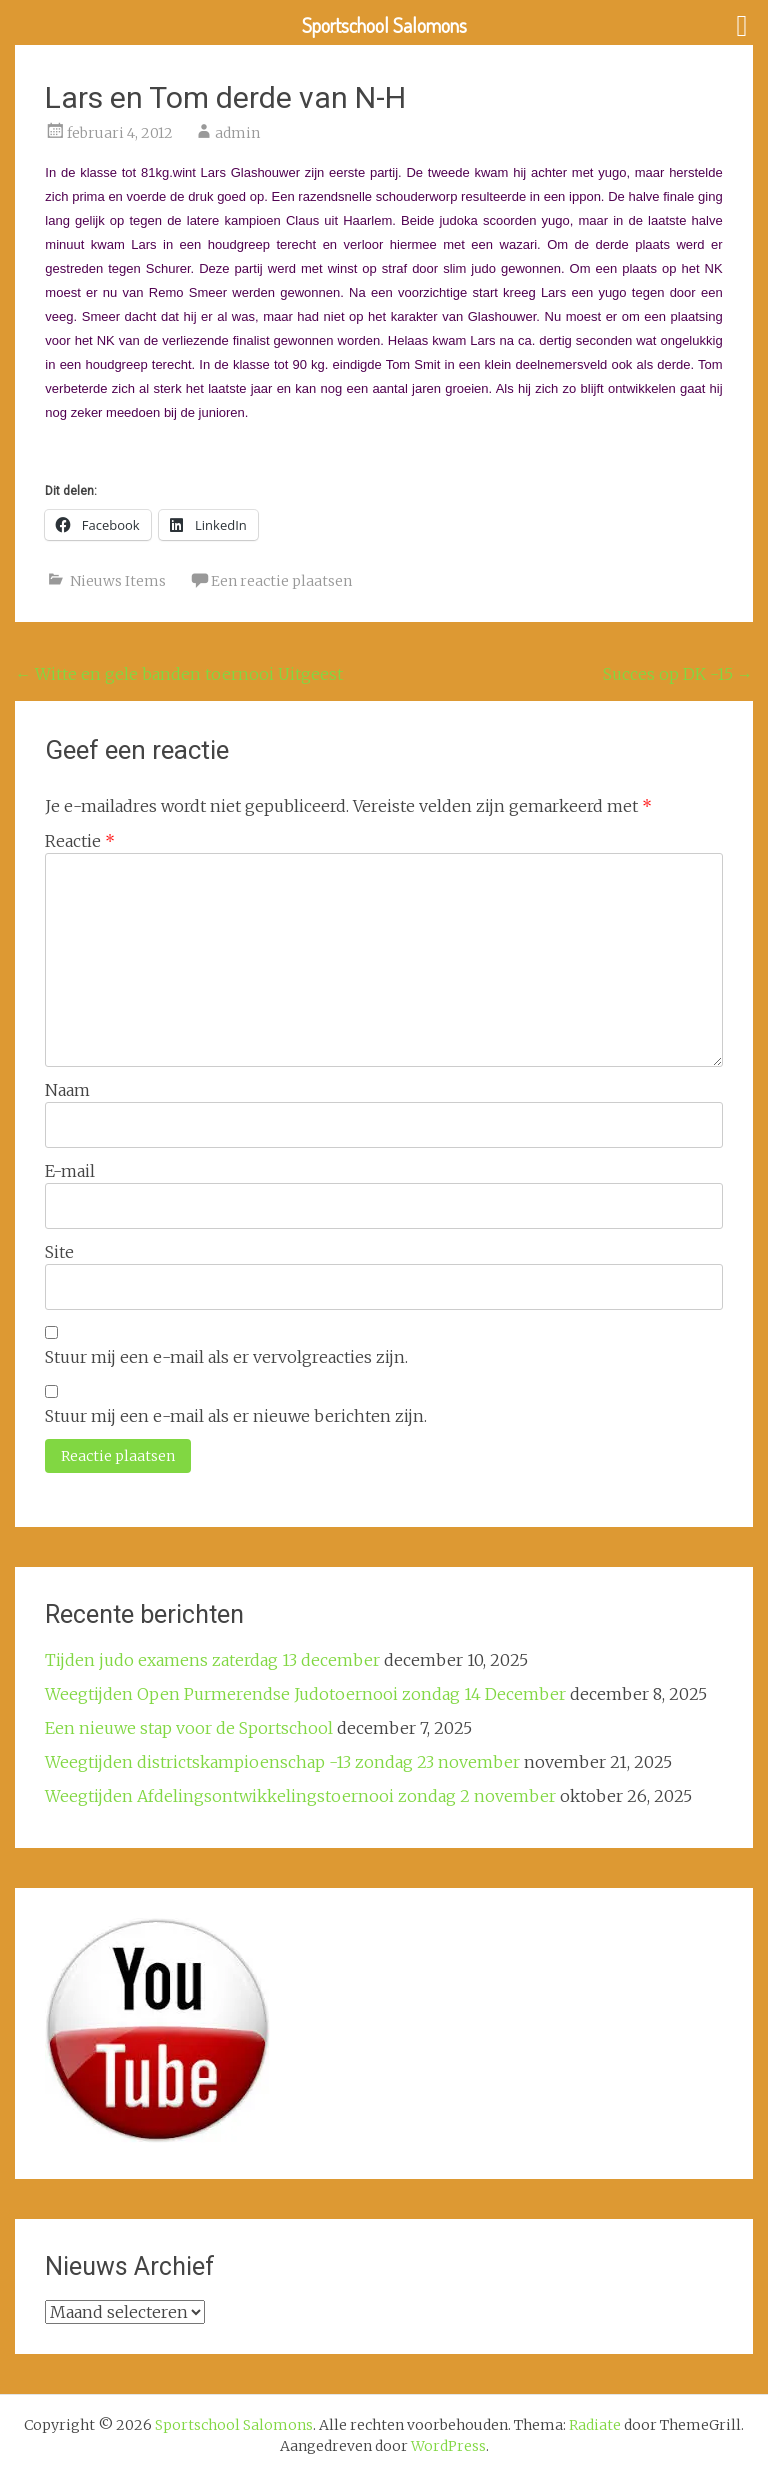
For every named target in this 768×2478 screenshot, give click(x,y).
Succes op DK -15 (678, 674)
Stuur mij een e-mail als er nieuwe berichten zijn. (236, 1416)
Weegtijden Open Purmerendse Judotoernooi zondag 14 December (305, 1694)
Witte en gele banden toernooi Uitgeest (179, 674)
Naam (67, 1090)
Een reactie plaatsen (281, 581)
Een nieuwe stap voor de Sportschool (189, 1728)
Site (59, 1252)
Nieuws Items (118, 581)
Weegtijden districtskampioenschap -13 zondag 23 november (282, 1762)
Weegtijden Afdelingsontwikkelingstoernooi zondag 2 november (300, 1796)
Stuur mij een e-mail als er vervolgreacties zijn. (226, 1357)
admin (237, 133)
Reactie (80, 841)
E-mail (70, 1171)
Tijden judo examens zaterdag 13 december (212, 1660)
